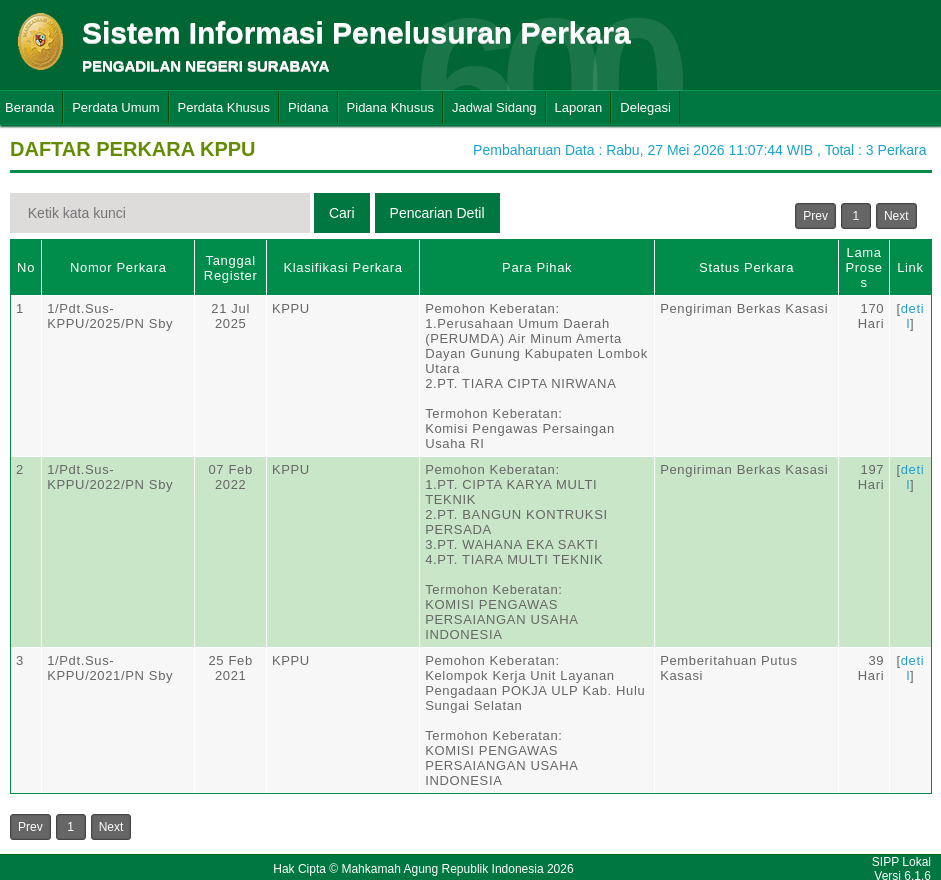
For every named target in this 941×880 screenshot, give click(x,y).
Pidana (308, 107)
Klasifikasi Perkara (342, 267)
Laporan (579, 107)
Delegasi (645, 107)
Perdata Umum (115, 107)
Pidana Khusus (390, 107)
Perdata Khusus (224, 107)
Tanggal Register (231, 268)
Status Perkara (746, 267)
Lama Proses (864, 267)
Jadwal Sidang (494, 107)
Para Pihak (537, 267)
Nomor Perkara (118, 267)
